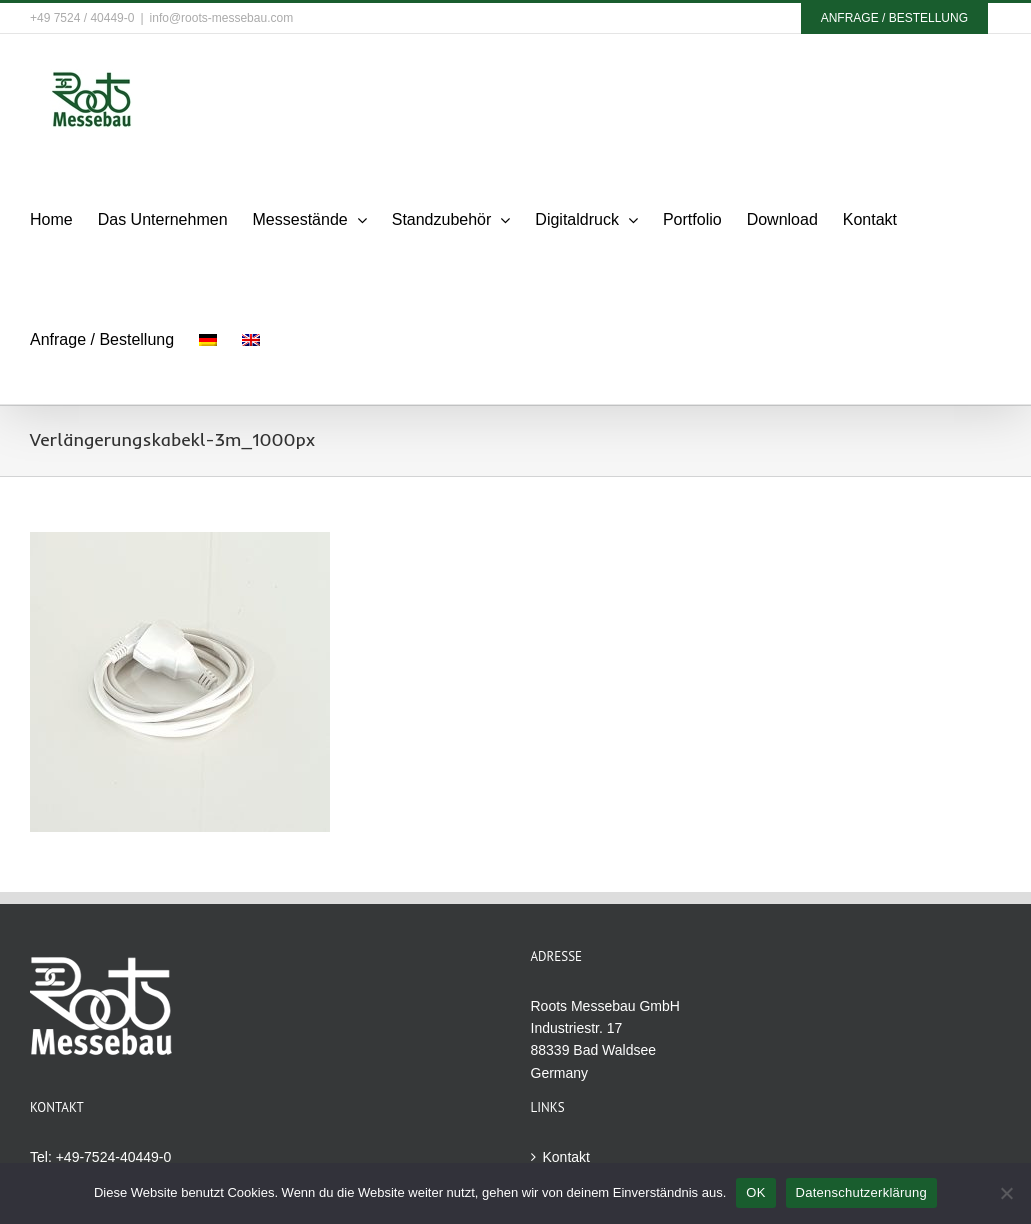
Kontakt (566, 1157)
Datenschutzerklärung (861, 1192)
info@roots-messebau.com (222, 18)
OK (755, 1192)
